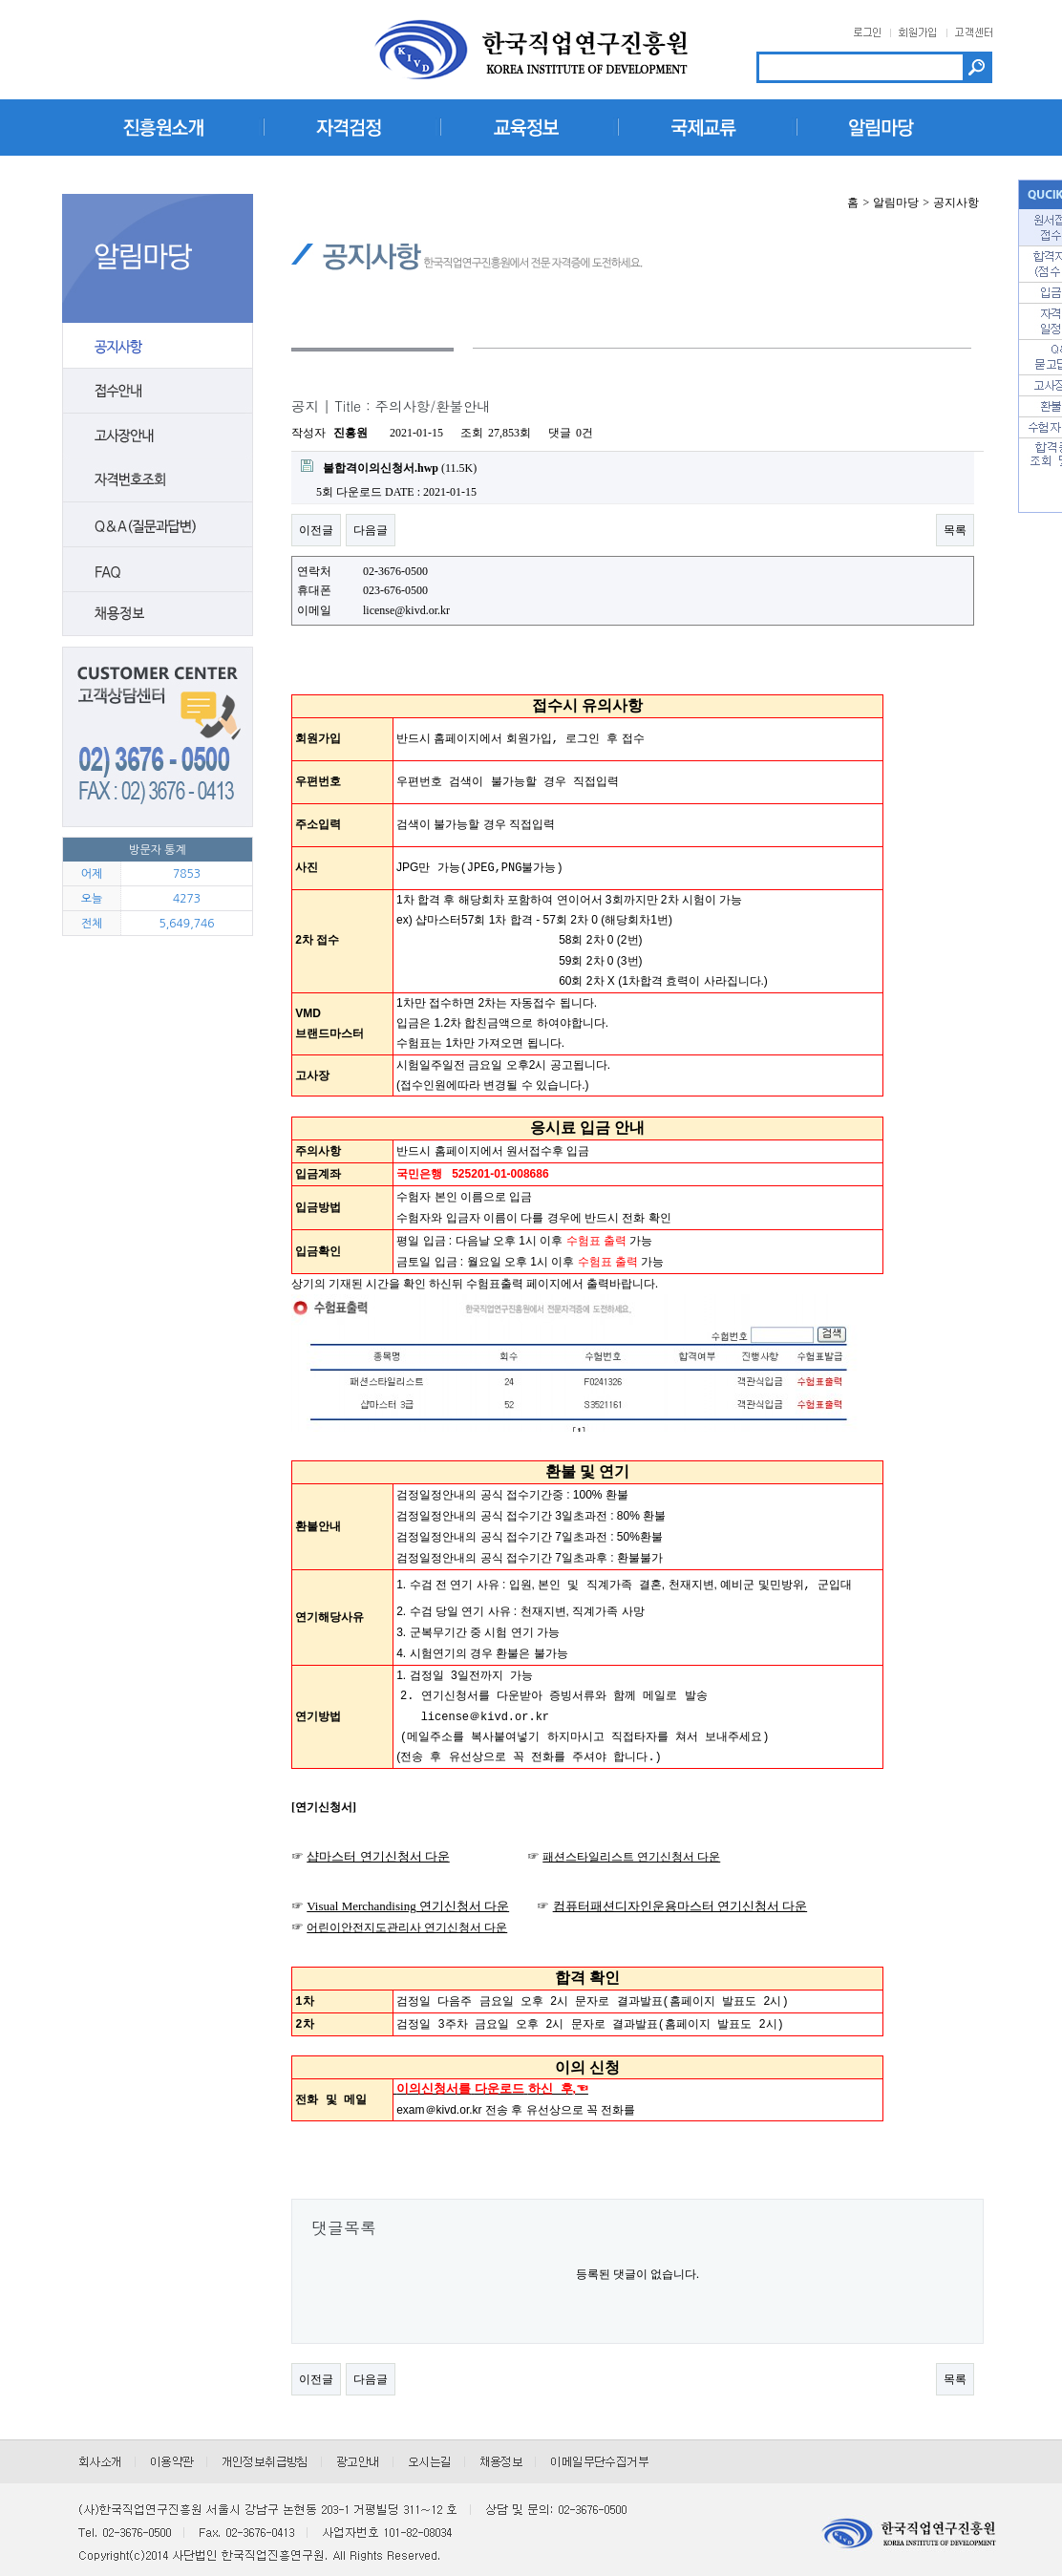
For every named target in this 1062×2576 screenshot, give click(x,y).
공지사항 (157, 345)
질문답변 (157, 525)
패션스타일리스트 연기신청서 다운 (631, 1842)
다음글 (370, 530)
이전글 (316, 530)
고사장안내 (157, 435)
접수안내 (157, 391)
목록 (955, 530)
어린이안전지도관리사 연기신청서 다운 (407, 1913)
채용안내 (157, 615)
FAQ (157, 570)
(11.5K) (389, 467)
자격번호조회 (157, 480)
